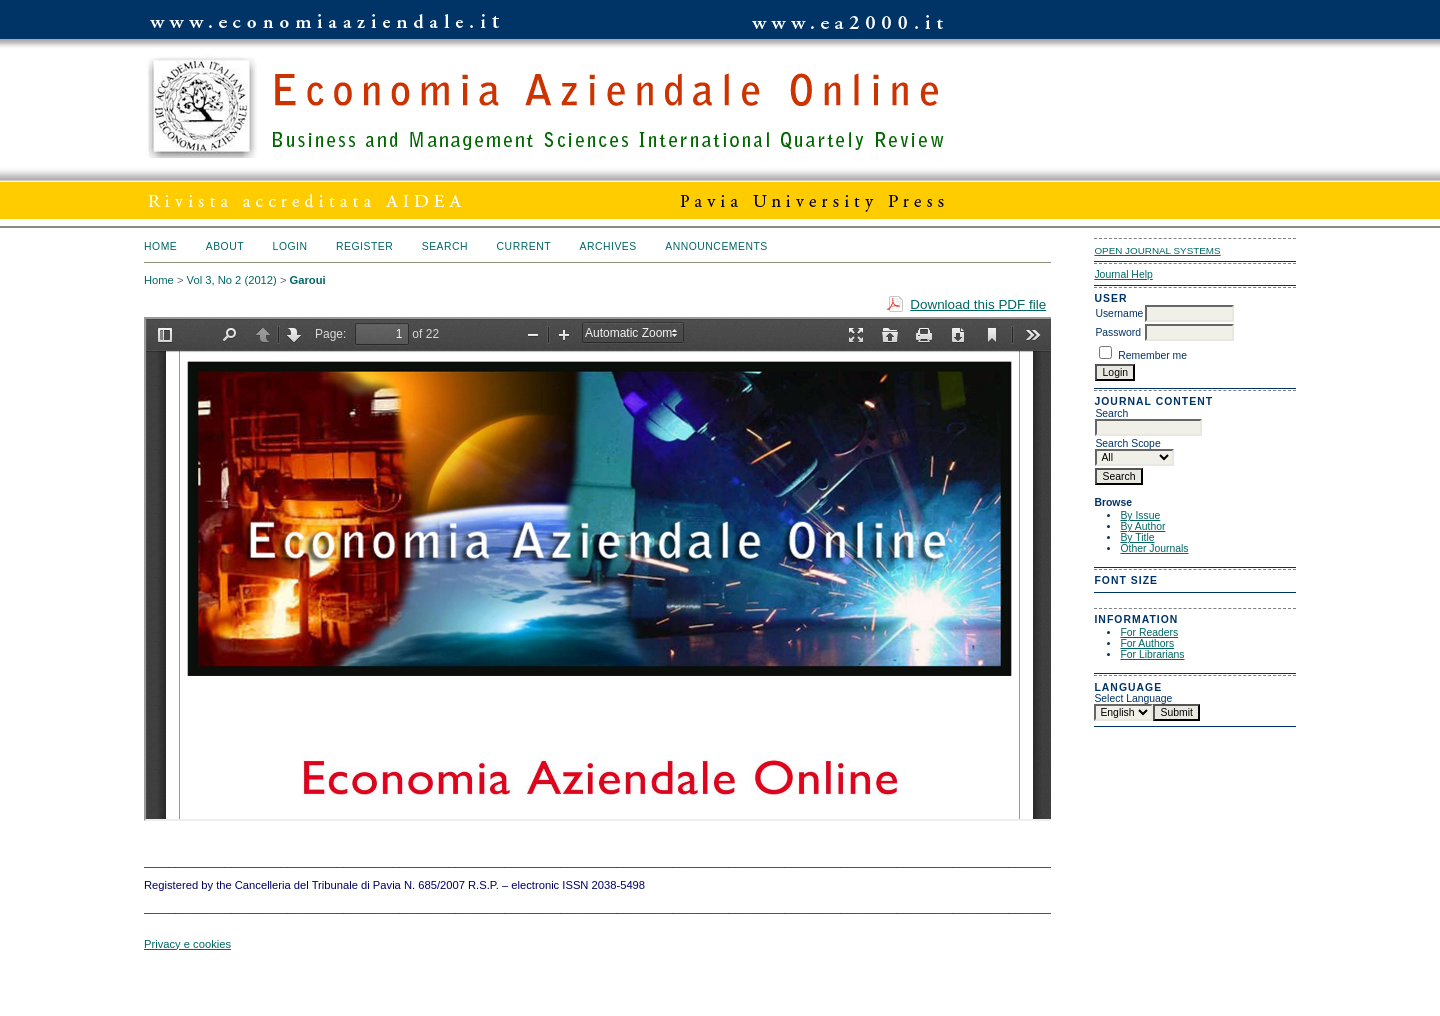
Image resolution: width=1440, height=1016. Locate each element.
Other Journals (1154, 548)
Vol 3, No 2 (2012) (232, 280)
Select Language (1133, 698)
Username (1119, 313)
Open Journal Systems (1157, 250)
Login (290, 246)
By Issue (1140, 515)
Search (445, 246)
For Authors (1147, 643)
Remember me (1152, 355)
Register (364, 246)
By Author (1142, 526)
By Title (1137, 537)
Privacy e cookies (187, 944)
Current (524, 246)
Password (1118, 332)
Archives (607, 246)
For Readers (1149, 632)
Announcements (716, 246)
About (225, 246)
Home (160, 246)
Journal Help (1123, 274)
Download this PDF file (978, 304)
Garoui (308, 280)
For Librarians (1152, 654)
